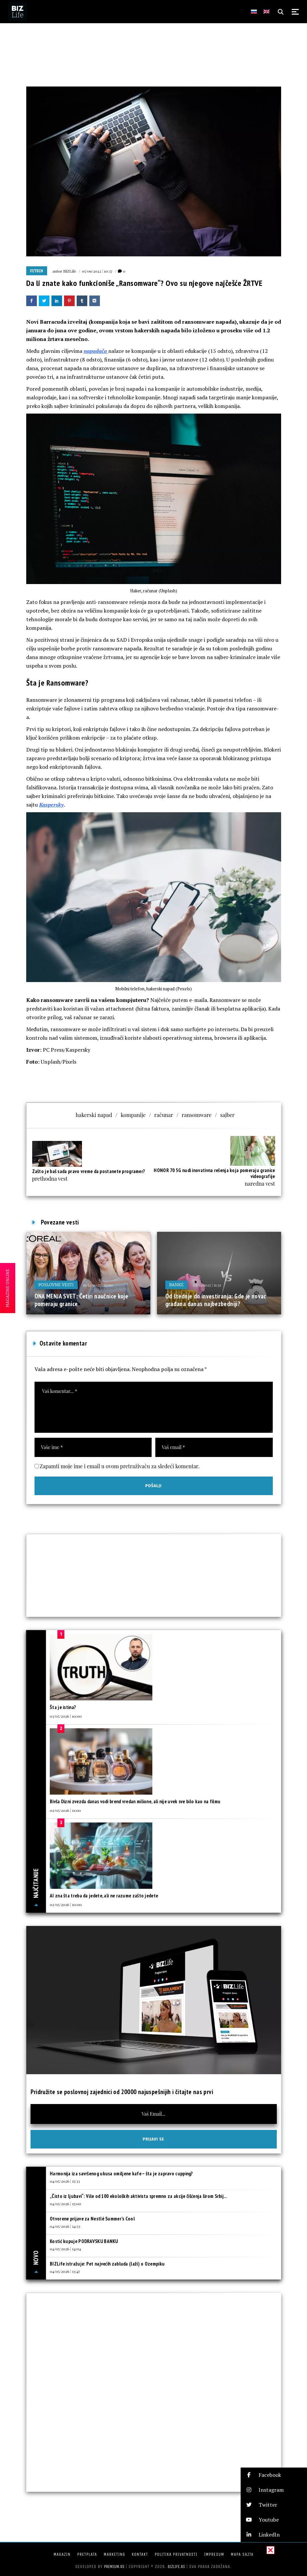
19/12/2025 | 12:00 (98, 1285)
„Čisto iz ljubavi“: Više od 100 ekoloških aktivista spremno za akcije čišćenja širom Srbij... (138, 2196)
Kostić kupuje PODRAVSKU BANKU (84, 2241)
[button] (274, 2475)
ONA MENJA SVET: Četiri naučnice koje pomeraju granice (81, 1300)
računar (163, 1114)
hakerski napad (94, 1114)
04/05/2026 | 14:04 (65, 2248)
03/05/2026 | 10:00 (66, 1716)
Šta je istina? (63, 1707)
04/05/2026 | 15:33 (65, 2181)
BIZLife (69, 271)
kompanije (133, 1114)
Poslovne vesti (56, 1284)
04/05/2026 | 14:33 (65, 2226)
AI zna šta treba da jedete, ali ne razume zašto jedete (104, 1895)
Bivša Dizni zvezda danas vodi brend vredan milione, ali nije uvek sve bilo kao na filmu (135, 1801)
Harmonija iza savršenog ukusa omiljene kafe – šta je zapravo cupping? (121, 2173)
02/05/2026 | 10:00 (66, 1904)
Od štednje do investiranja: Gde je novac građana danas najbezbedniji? (215, 1300)
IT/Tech (36, 271)
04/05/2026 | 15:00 (65, 2203)
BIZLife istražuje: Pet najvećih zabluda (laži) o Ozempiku (107, 2264)
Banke (176, 1284)
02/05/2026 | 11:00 (65, 1810)
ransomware (197, 1114)
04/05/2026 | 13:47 (65, 2271)
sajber (227, 1114)
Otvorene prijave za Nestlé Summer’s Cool (92, 2218)
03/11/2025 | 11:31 (207, 1285)
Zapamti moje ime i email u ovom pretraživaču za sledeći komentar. (120, 1466)
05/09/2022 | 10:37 (97, 271)
